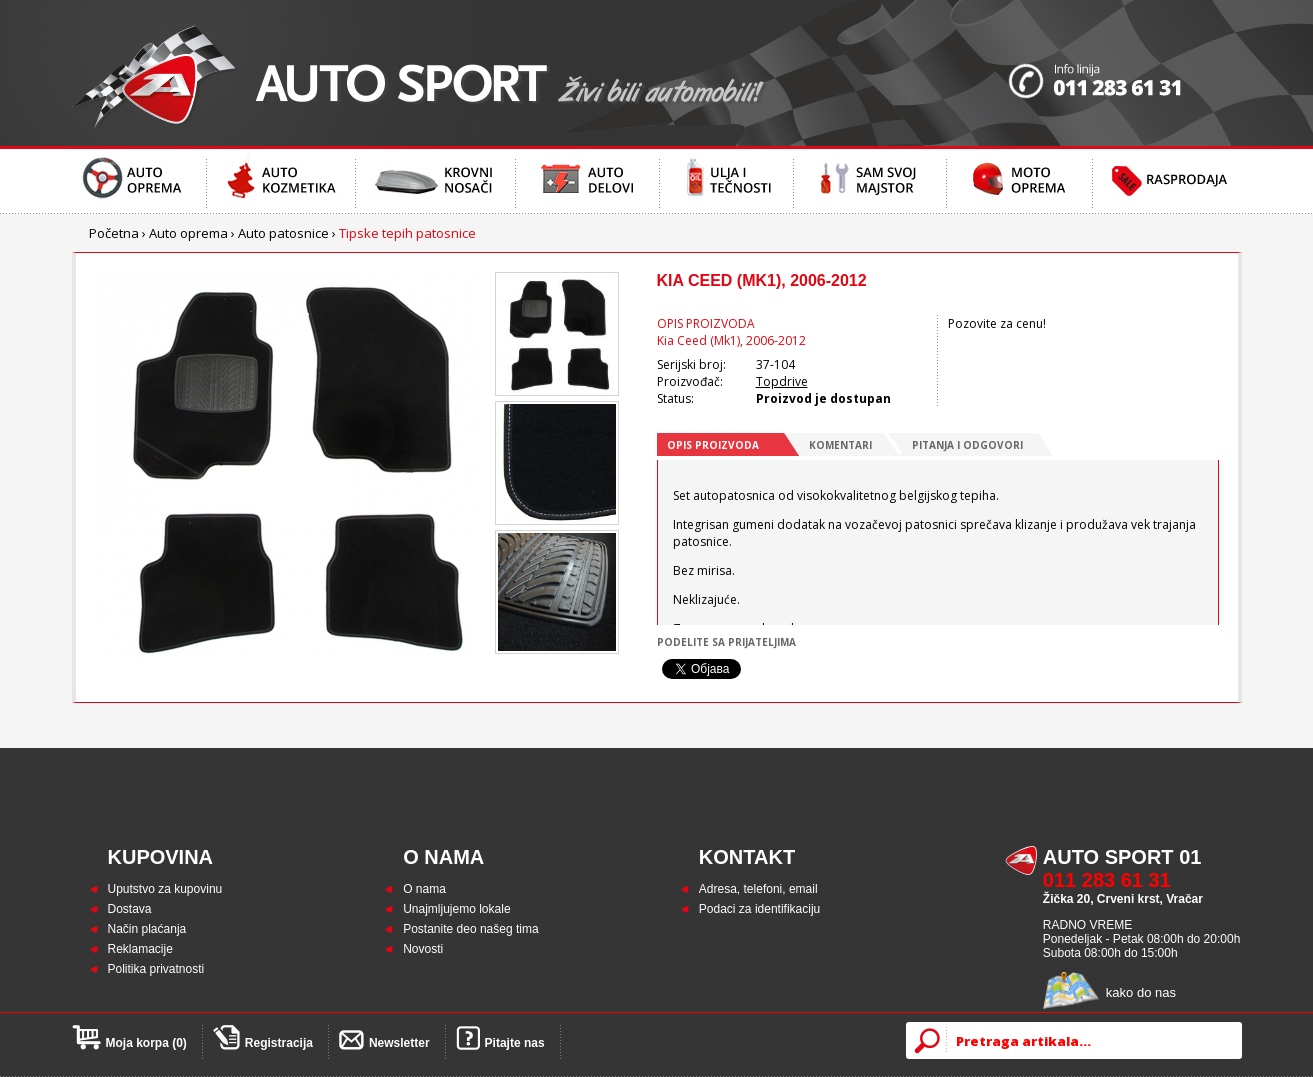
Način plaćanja (147, 929)
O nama (424, 889)
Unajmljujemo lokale (456, 909)
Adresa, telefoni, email (758, 889)
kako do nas (1141, 992)
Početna (114, 233)
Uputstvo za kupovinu (165, 889)
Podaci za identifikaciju (759, 909)
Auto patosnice (283, 233)
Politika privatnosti (156, 969)
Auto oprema (188, 233)
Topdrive (782, 381)
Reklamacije (140, 949)
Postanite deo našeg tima (470, 929)
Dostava (130, 909)
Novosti (423, 949)
